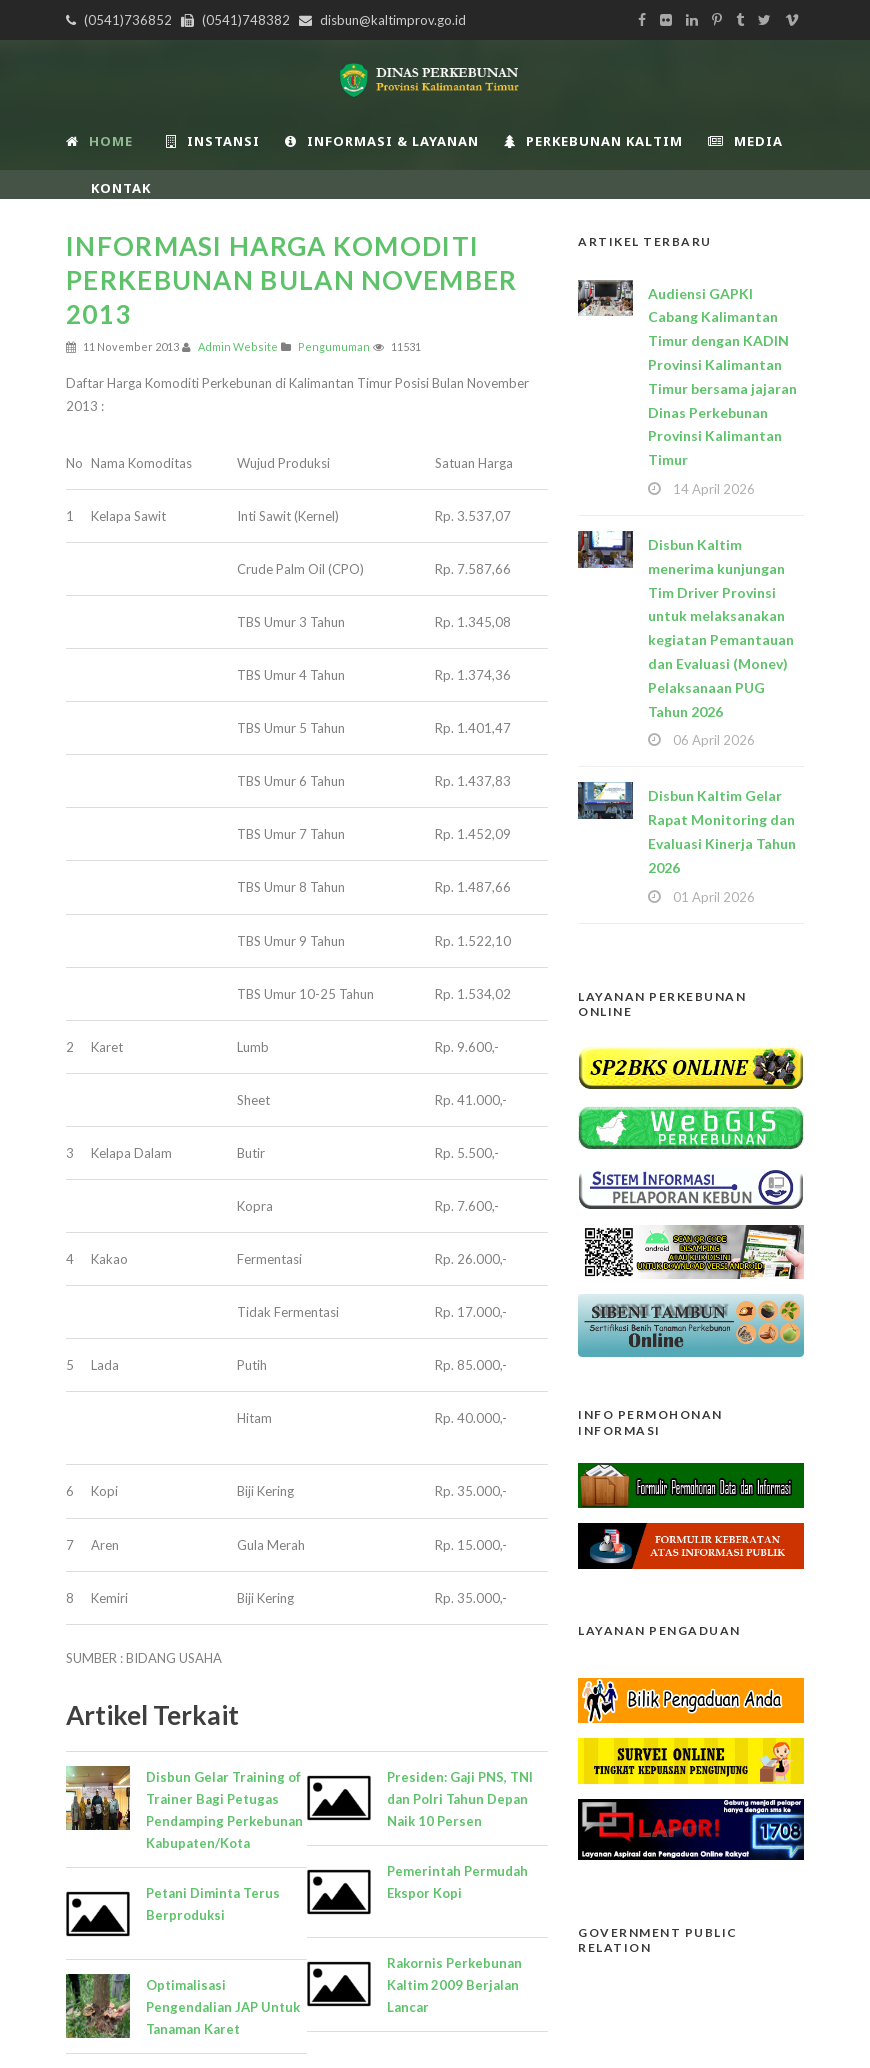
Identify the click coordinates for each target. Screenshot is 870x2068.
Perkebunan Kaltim (593, 141)
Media (745, 141)
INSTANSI (213, 141)
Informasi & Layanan (382, 141)
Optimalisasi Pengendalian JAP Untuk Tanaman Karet (223, 2007)
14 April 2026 (714, 489)
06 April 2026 (714, 740)
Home (99, 141)
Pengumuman (334, 346)
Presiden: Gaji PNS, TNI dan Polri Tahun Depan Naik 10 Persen (460, 1799)
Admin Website (238, 346)
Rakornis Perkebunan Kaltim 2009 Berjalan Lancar (454, 1985)
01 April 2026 (714, 897)
